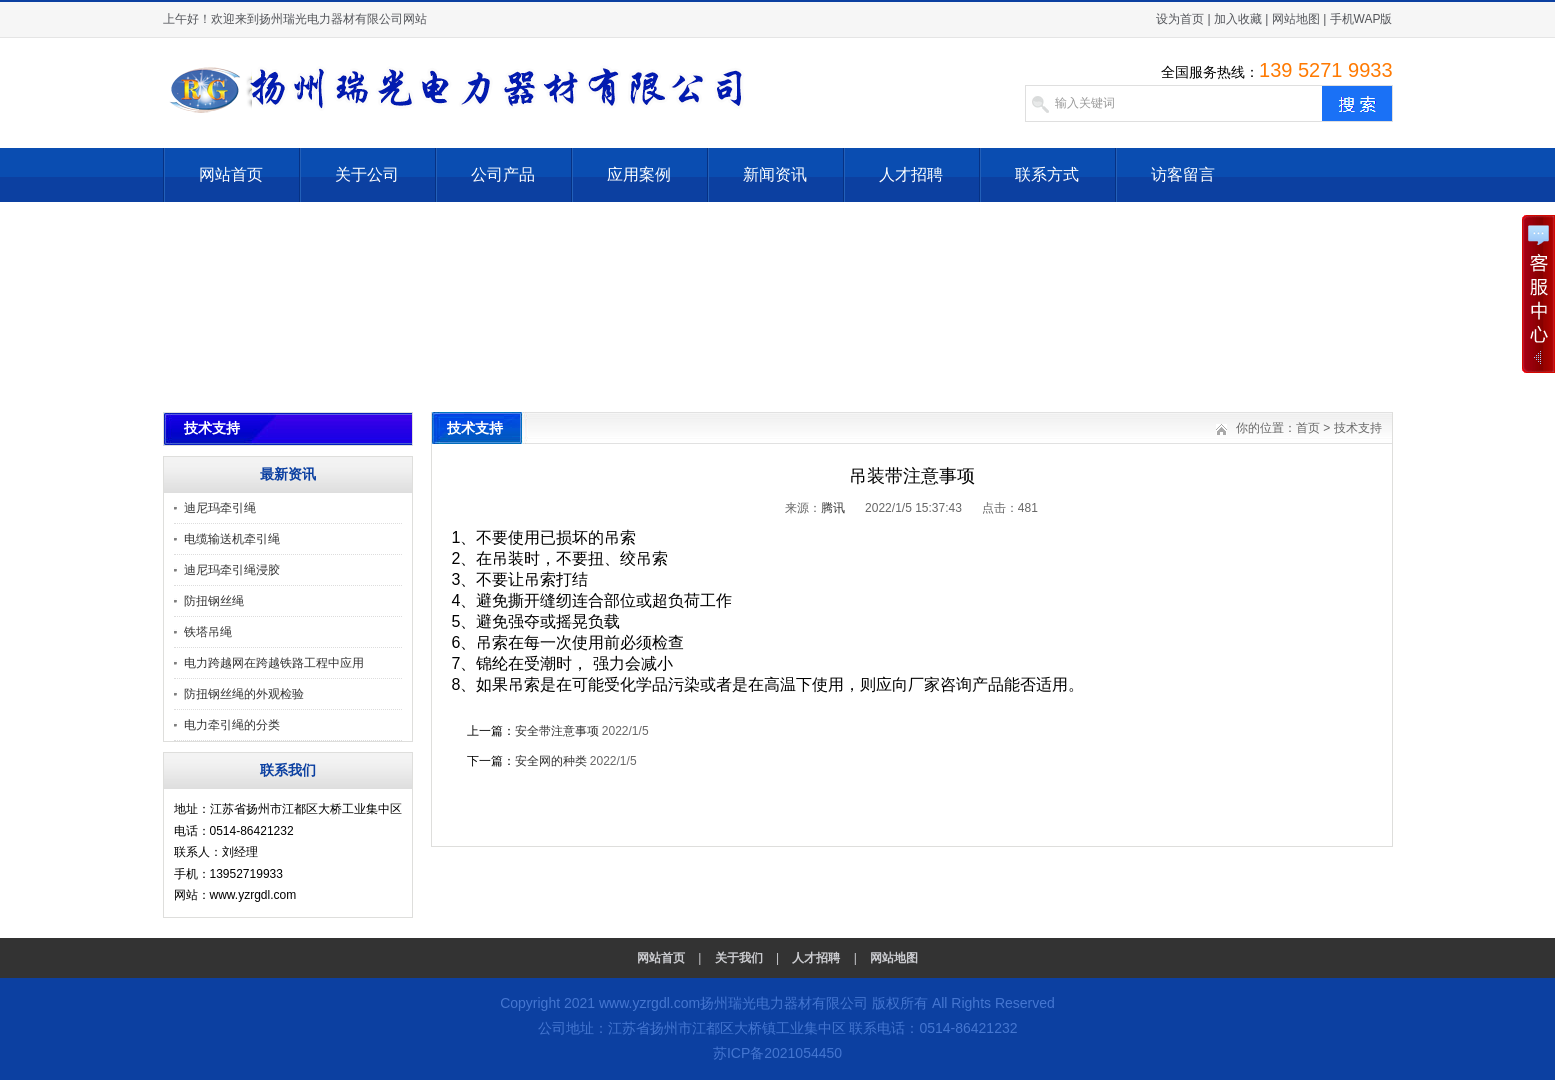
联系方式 (1047, 174)
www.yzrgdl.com (649, 1003)
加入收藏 (1238, 19)
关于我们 (739, 958)
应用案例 (639, 174)
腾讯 (833, 508)
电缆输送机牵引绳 (232, 539)
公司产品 (503, 174)
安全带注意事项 (557, 731)
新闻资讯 (775, 174)
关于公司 (367, 174)
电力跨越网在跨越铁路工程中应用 (274, 663)
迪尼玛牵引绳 (220, 508)
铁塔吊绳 (208, 632)
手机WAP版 (1361, 19)
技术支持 (1358, 428)
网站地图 (1296, 19)
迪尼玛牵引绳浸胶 (232, 570)
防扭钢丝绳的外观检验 (244, 694)
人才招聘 (911, 174)
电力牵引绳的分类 (232, 725)
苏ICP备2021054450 (777, 1053)
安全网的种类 (551, 761)
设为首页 (1180, 19)
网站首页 (231, 174)
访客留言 (1183, 174)
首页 (1308, 428)
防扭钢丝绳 (214, 601)
